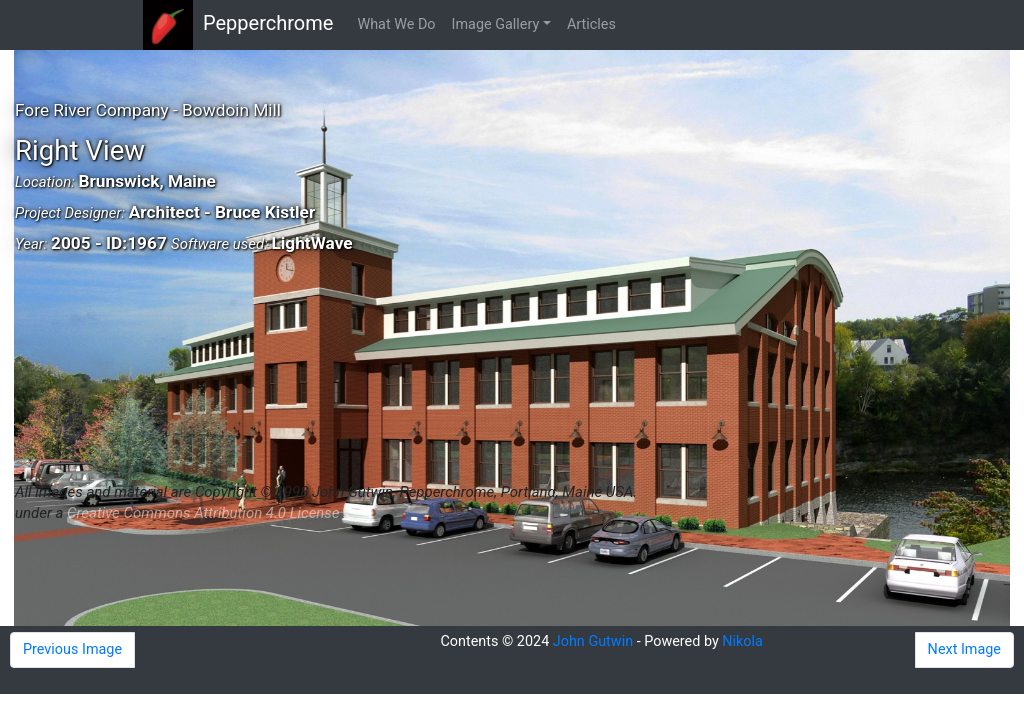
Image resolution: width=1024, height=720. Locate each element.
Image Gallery (496, 24)
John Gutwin (593, 641)
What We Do (396, 24)
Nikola (742, 641)
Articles (591, 24)
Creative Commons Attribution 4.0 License (203, 513)
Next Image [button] (964, 649)
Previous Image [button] (72, 649)
